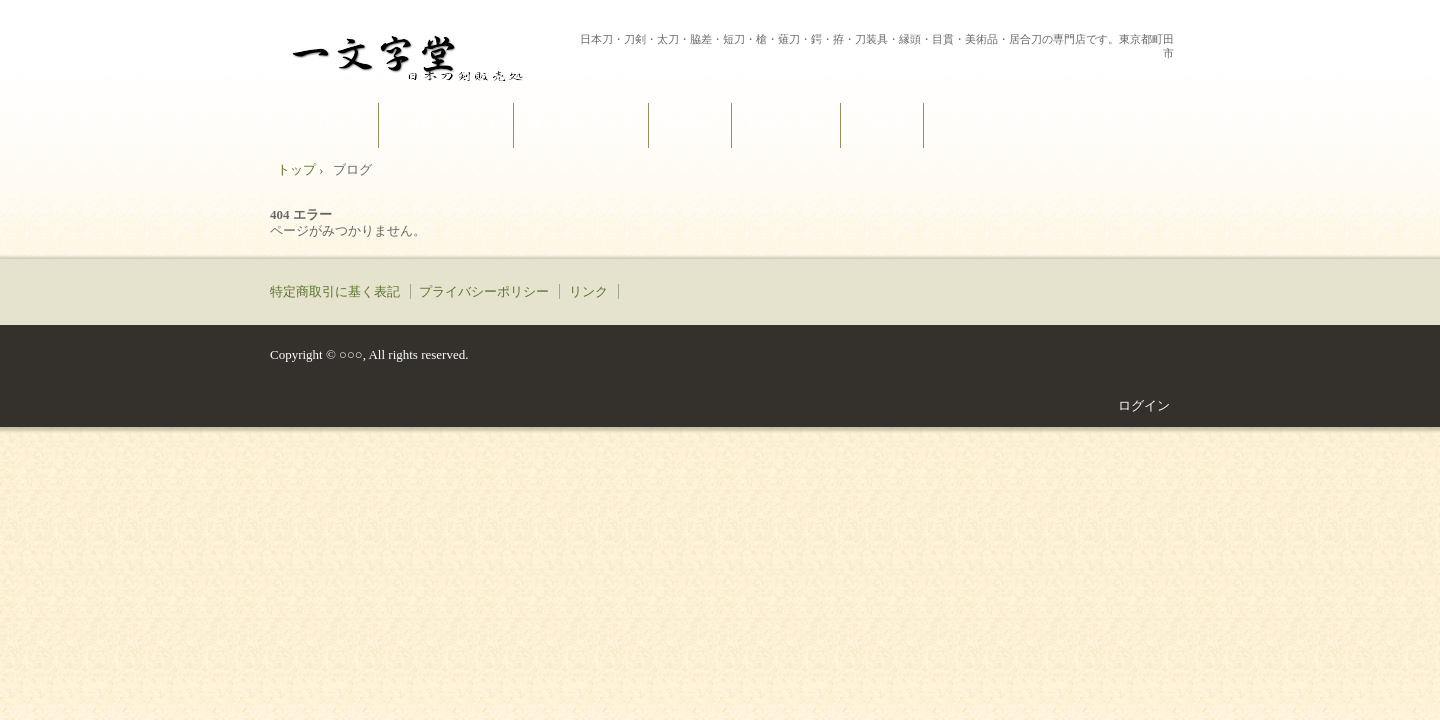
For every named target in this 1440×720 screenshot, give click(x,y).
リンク (588, 291)
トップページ (324, 124)
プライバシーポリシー (484, 291)
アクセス (882, 124)
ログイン (1144, 405)
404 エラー (301, 214)
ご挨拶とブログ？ (446, 124)
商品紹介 (690, 124)
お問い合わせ (786, 124)
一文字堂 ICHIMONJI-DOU (421, 54)
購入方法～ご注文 (581, 124)
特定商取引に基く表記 (335, 291)
